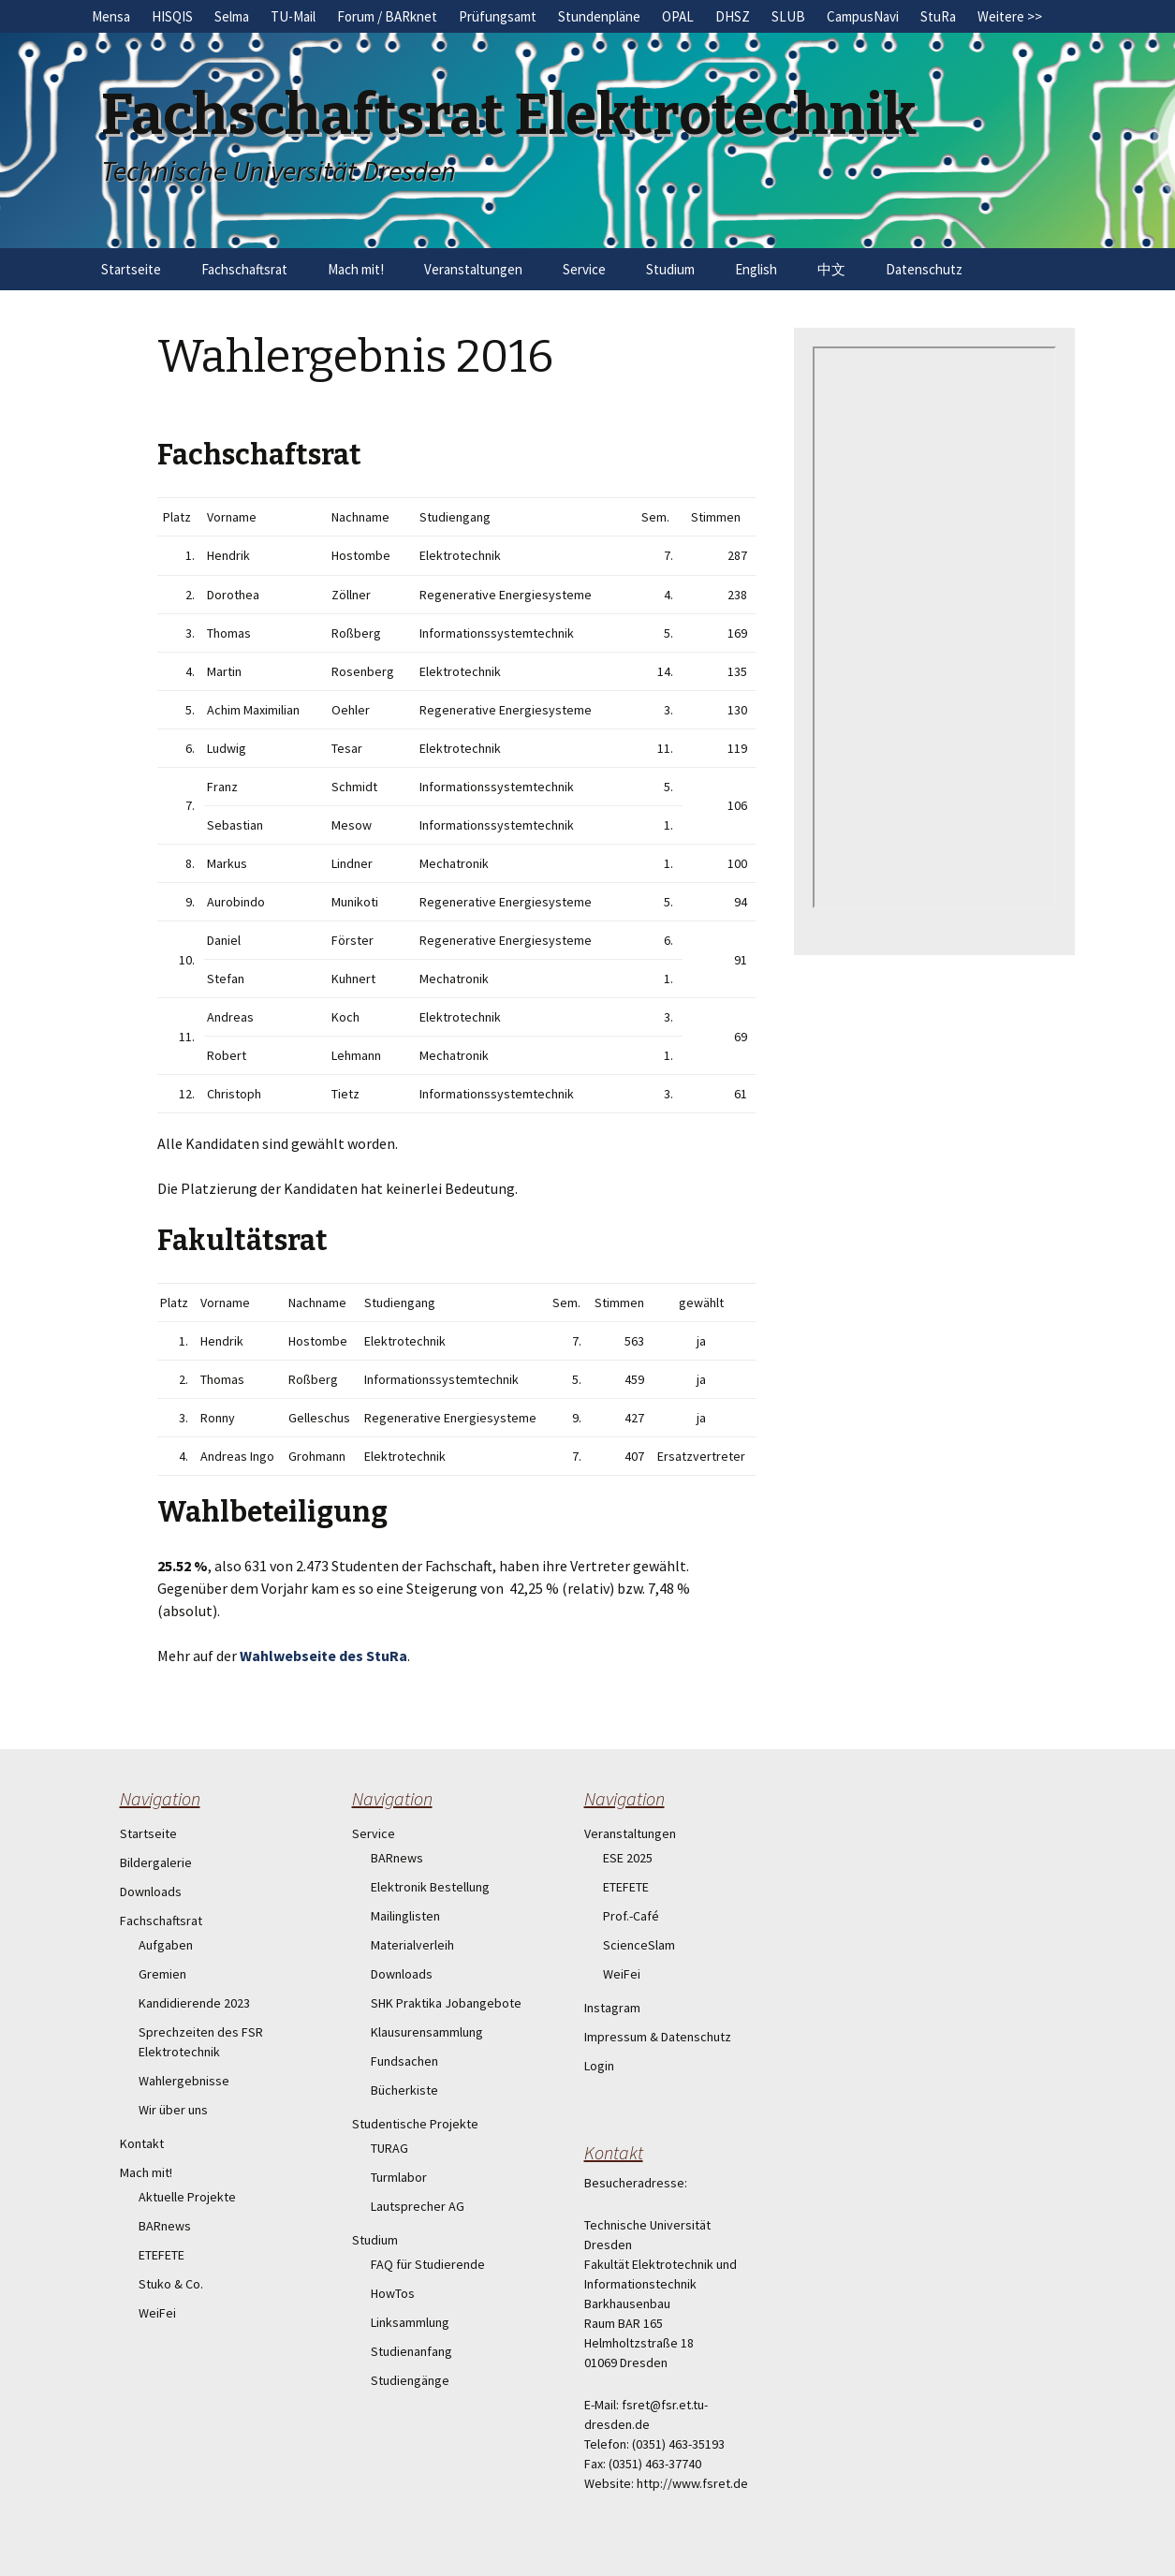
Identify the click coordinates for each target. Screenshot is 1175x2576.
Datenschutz (924, 269)
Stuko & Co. (171, 2283)
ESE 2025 (628, 1857)
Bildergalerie (156, 1862)
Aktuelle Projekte (187, 2196)
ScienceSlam (639, 1944)
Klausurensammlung (427, 2032)
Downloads (151, 1891)
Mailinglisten (405, 1915)
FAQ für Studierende (428, 2264)
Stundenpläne (599, 16)
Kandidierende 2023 (194, 2003)
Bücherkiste (404, 2090)
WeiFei (157, 2312)
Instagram (612, 2007)
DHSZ (732, 16)
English (756, 269)
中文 (831, 269)
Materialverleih (412, 1944)
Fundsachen (404, 2061)
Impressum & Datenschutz (657, 2036)
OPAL (678, 16)
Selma (231, 16)
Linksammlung (410, 2322)
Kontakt (142, 2143)
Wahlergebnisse (184, 2080)
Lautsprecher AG (417, 2206)
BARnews (165, 2225)
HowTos (393, 2293)
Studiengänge (410, 2380)
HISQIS (172, 16)
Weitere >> (1009, 16)
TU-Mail (293, 16)
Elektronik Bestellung (430, 1886)
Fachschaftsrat (244, 269)
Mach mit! (356, 269)
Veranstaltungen (473, 269)
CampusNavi (863, 16)
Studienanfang (411, 2351)
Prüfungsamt (497, 16)
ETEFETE (161, 2254)
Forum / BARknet (387, 16)
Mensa (111, 16)
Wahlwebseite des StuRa (323, 1655)
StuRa (938, 16)
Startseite (131, 269)
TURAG (389, 2148)
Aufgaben (166, 1944)
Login (599, 2065)
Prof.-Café (631, 1915)
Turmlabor (399, 2177)
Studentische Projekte (415, 2123)
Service (584, 269)
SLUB (788, 16)
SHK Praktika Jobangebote (446, 2003)
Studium (670, 269)
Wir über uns (173, 2109)
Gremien (162, 1973)
